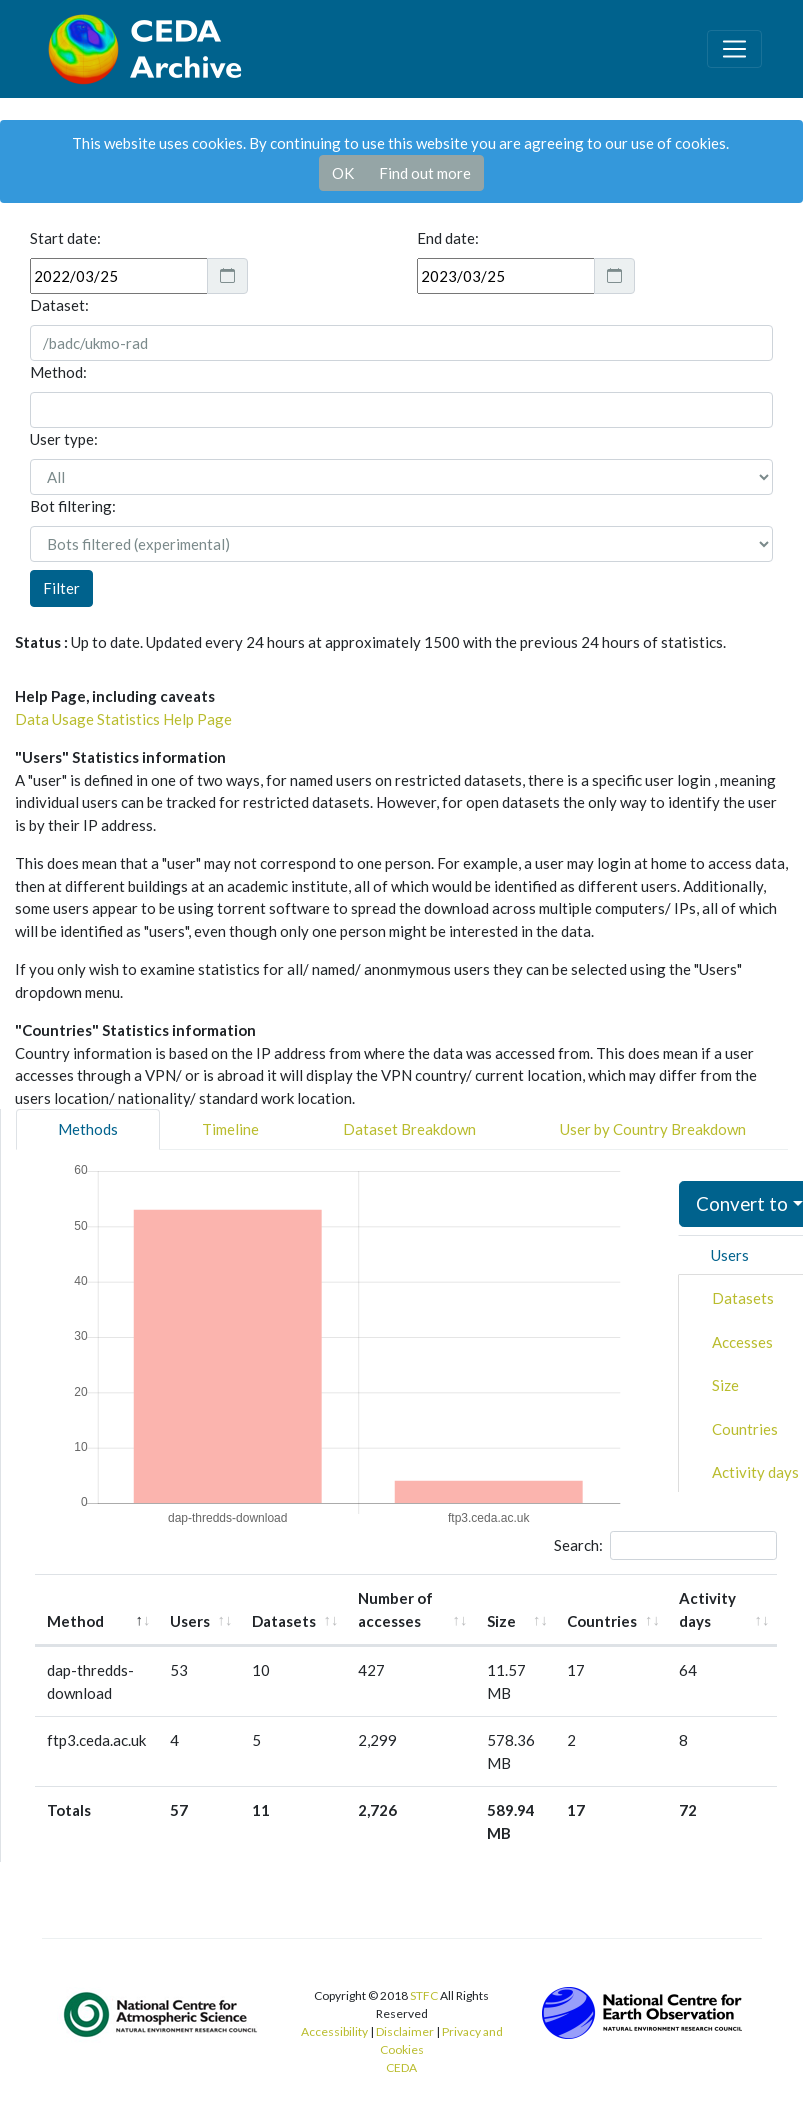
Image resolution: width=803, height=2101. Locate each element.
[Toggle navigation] (734, 49)
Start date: (65, 238)
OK (343, 173)
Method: (58, 372)
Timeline (230, 1129)
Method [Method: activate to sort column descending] (75, 1621)
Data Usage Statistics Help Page (123, 719)
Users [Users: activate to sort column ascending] (190, 1621)
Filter (61, 588)
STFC (424, 1995)
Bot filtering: (73, 506)
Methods (88, 1129)
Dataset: (59, 305)
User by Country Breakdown (653, 1129)
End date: (448, 238)
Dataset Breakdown (409, 1129)
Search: (665, 1546)
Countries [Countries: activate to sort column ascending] (602, 1621)
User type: (64, 439)
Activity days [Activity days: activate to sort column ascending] (707, 1609)
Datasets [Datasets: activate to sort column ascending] (284, 1621)
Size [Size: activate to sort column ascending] (501, 1621)
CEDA (401, 2067)
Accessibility (334, 2031)
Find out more (425, 173)
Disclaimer (405, 2031)
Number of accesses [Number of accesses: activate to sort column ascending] (395, 1609)
